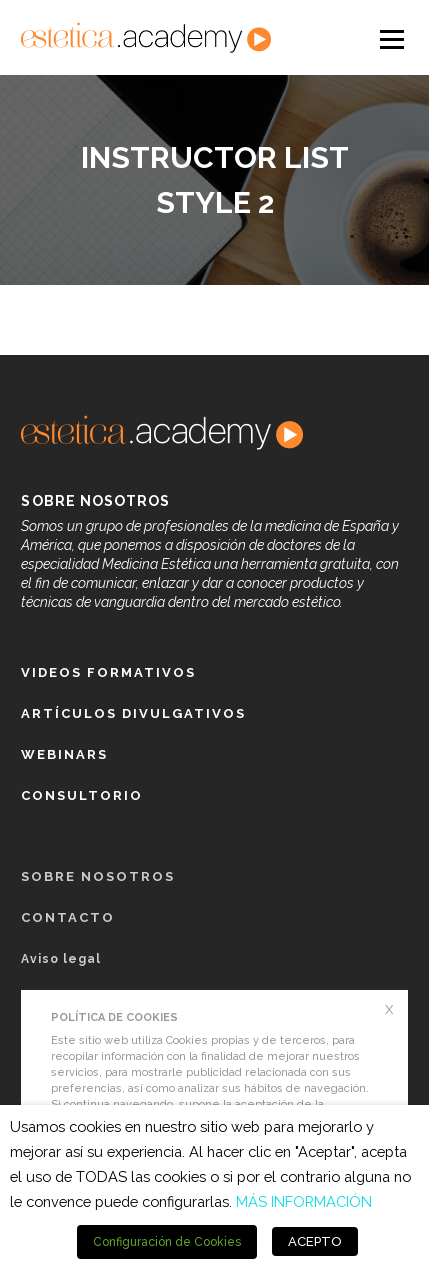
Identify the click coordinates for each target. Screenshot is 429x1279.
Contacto (68, 917)
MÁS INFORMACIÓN (304, 1201)
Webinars (64, 754)
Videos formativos (108, 672)
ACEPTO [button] (315, 1241)
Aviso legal (61, 959)
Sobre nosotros (98, 876)
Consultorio (82, 795)
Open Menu (391, 38)
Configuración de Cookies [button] (167, 1242)
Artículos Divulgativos (133, 713)
